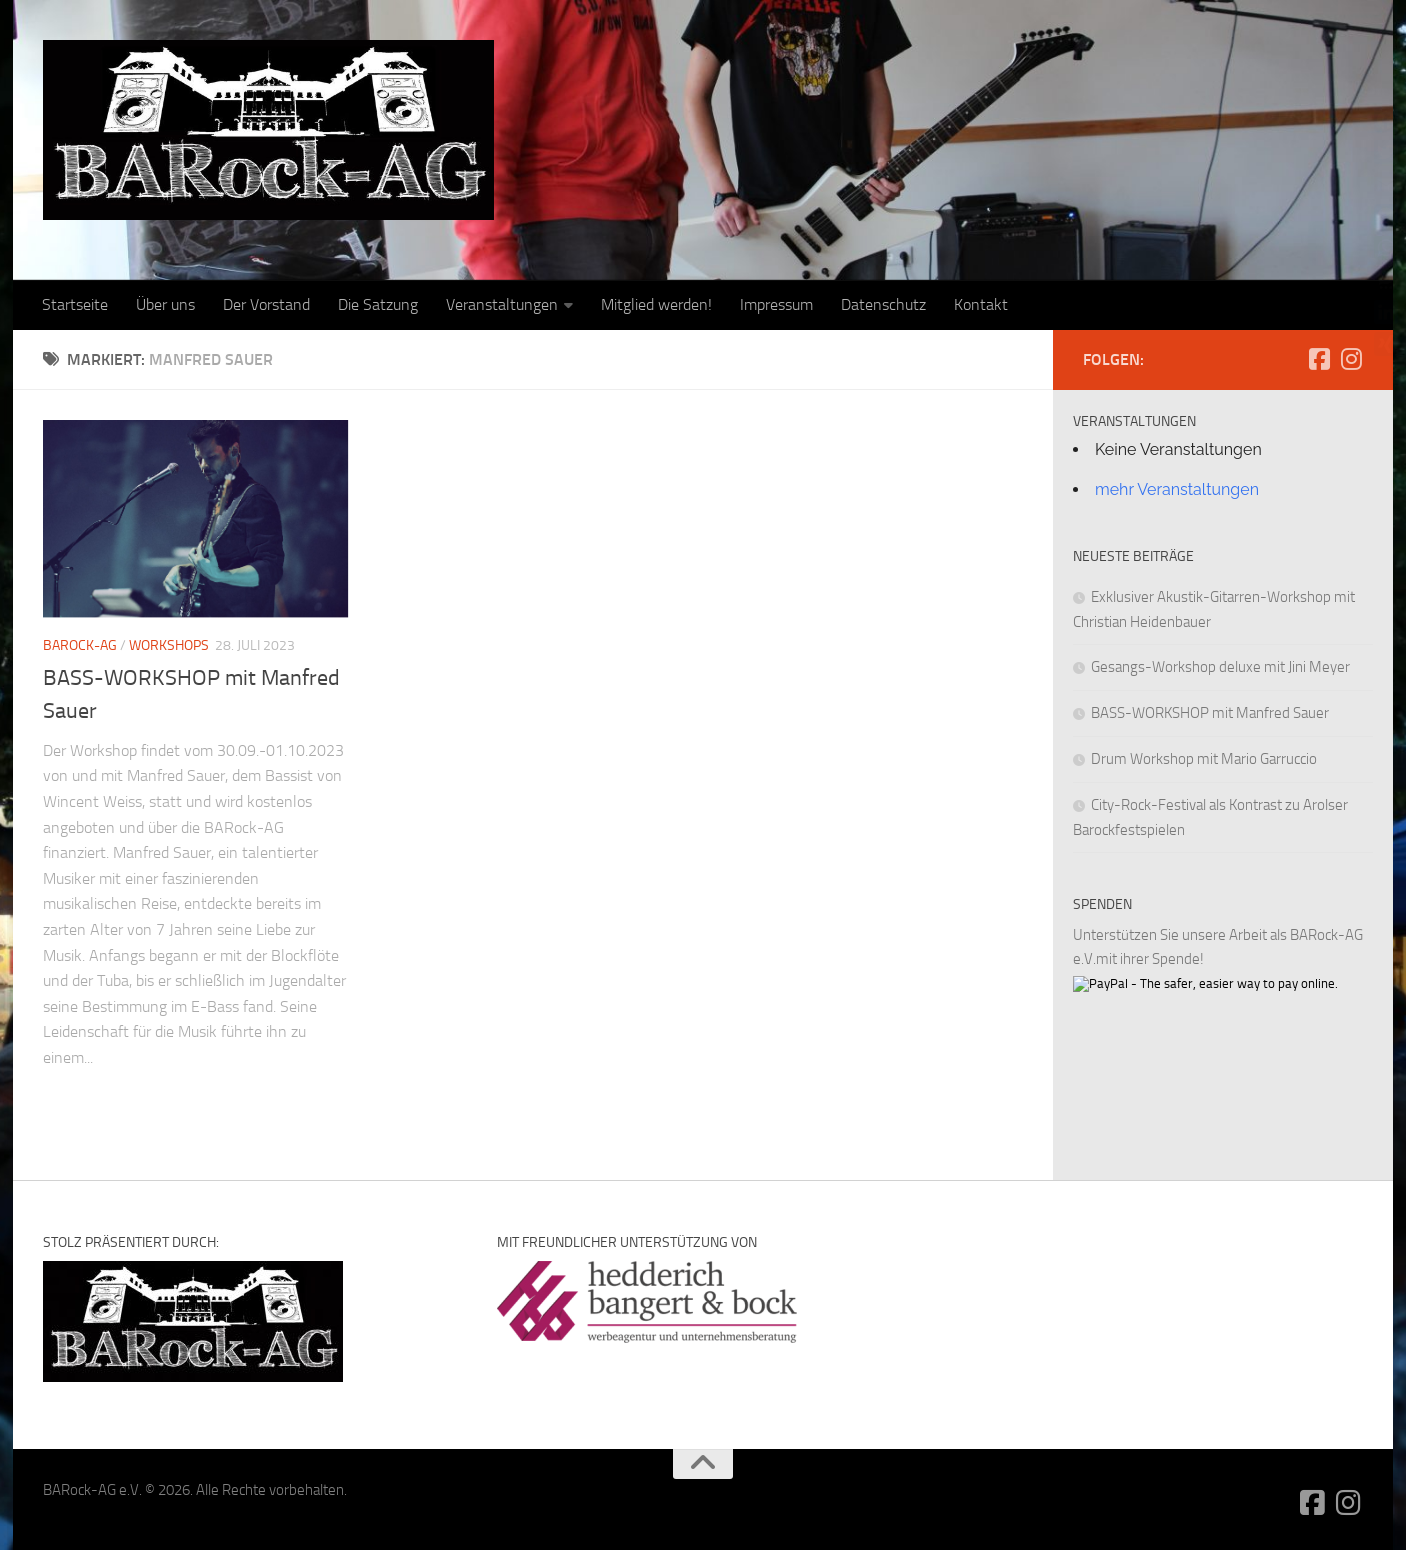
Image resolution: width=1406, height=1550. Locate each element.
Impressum (776, 304)
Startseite (75, 304)
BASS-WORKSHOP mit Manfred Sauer (1210, 713)
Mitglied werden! (656, 304)
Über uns (165, 304)
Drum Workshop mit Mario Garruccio (1204, 759)
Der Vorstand (266, 304)
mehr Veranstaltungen (1177, 489)
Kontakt (981, 304)
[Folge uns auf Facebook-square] (1319, 359)
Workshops (169, 645)
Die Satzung (378, 304)
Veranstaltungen (502, 304)
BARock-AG (80, 645)
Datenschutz (883, 304)
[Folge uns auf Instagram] (1351, 359)
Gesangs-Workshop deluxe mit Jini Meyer (1220, 667)
